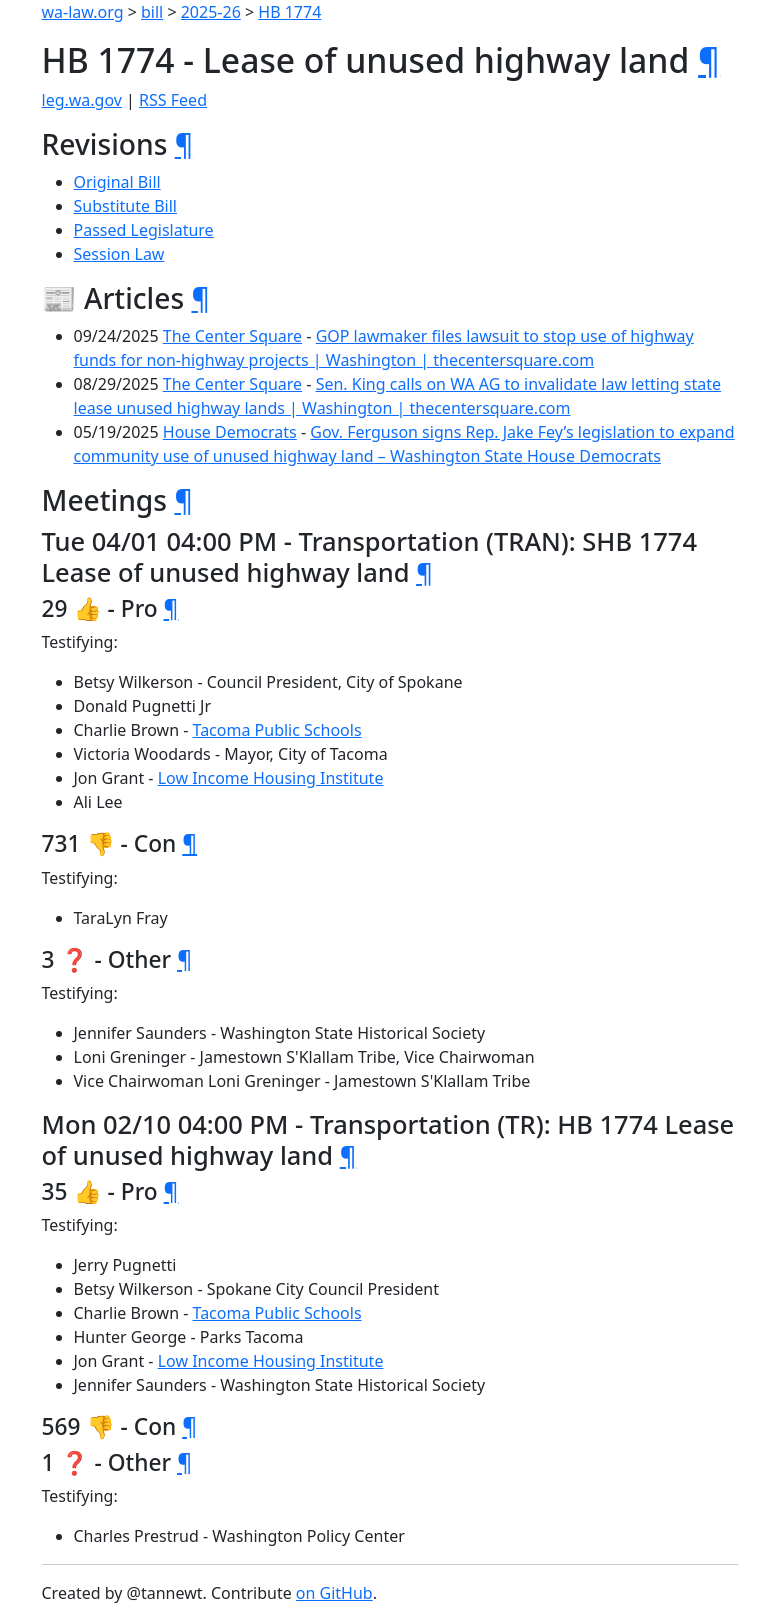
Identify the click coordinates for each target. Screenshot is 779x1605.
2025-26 (211, 12)
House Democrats (230, 432)
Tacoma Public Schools (277, 730)
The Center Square (232, 336)
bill (152, 12)
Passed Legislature (144, 230)
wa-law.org (83, 12)
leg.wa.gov (82, 100)
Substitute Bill (126, 206)
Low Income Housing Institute (271, 778)
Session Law (119, 254)
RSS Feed (173, 100)
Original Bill (117, 182)
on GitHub (334, 1593)
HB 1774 (289, 12)
